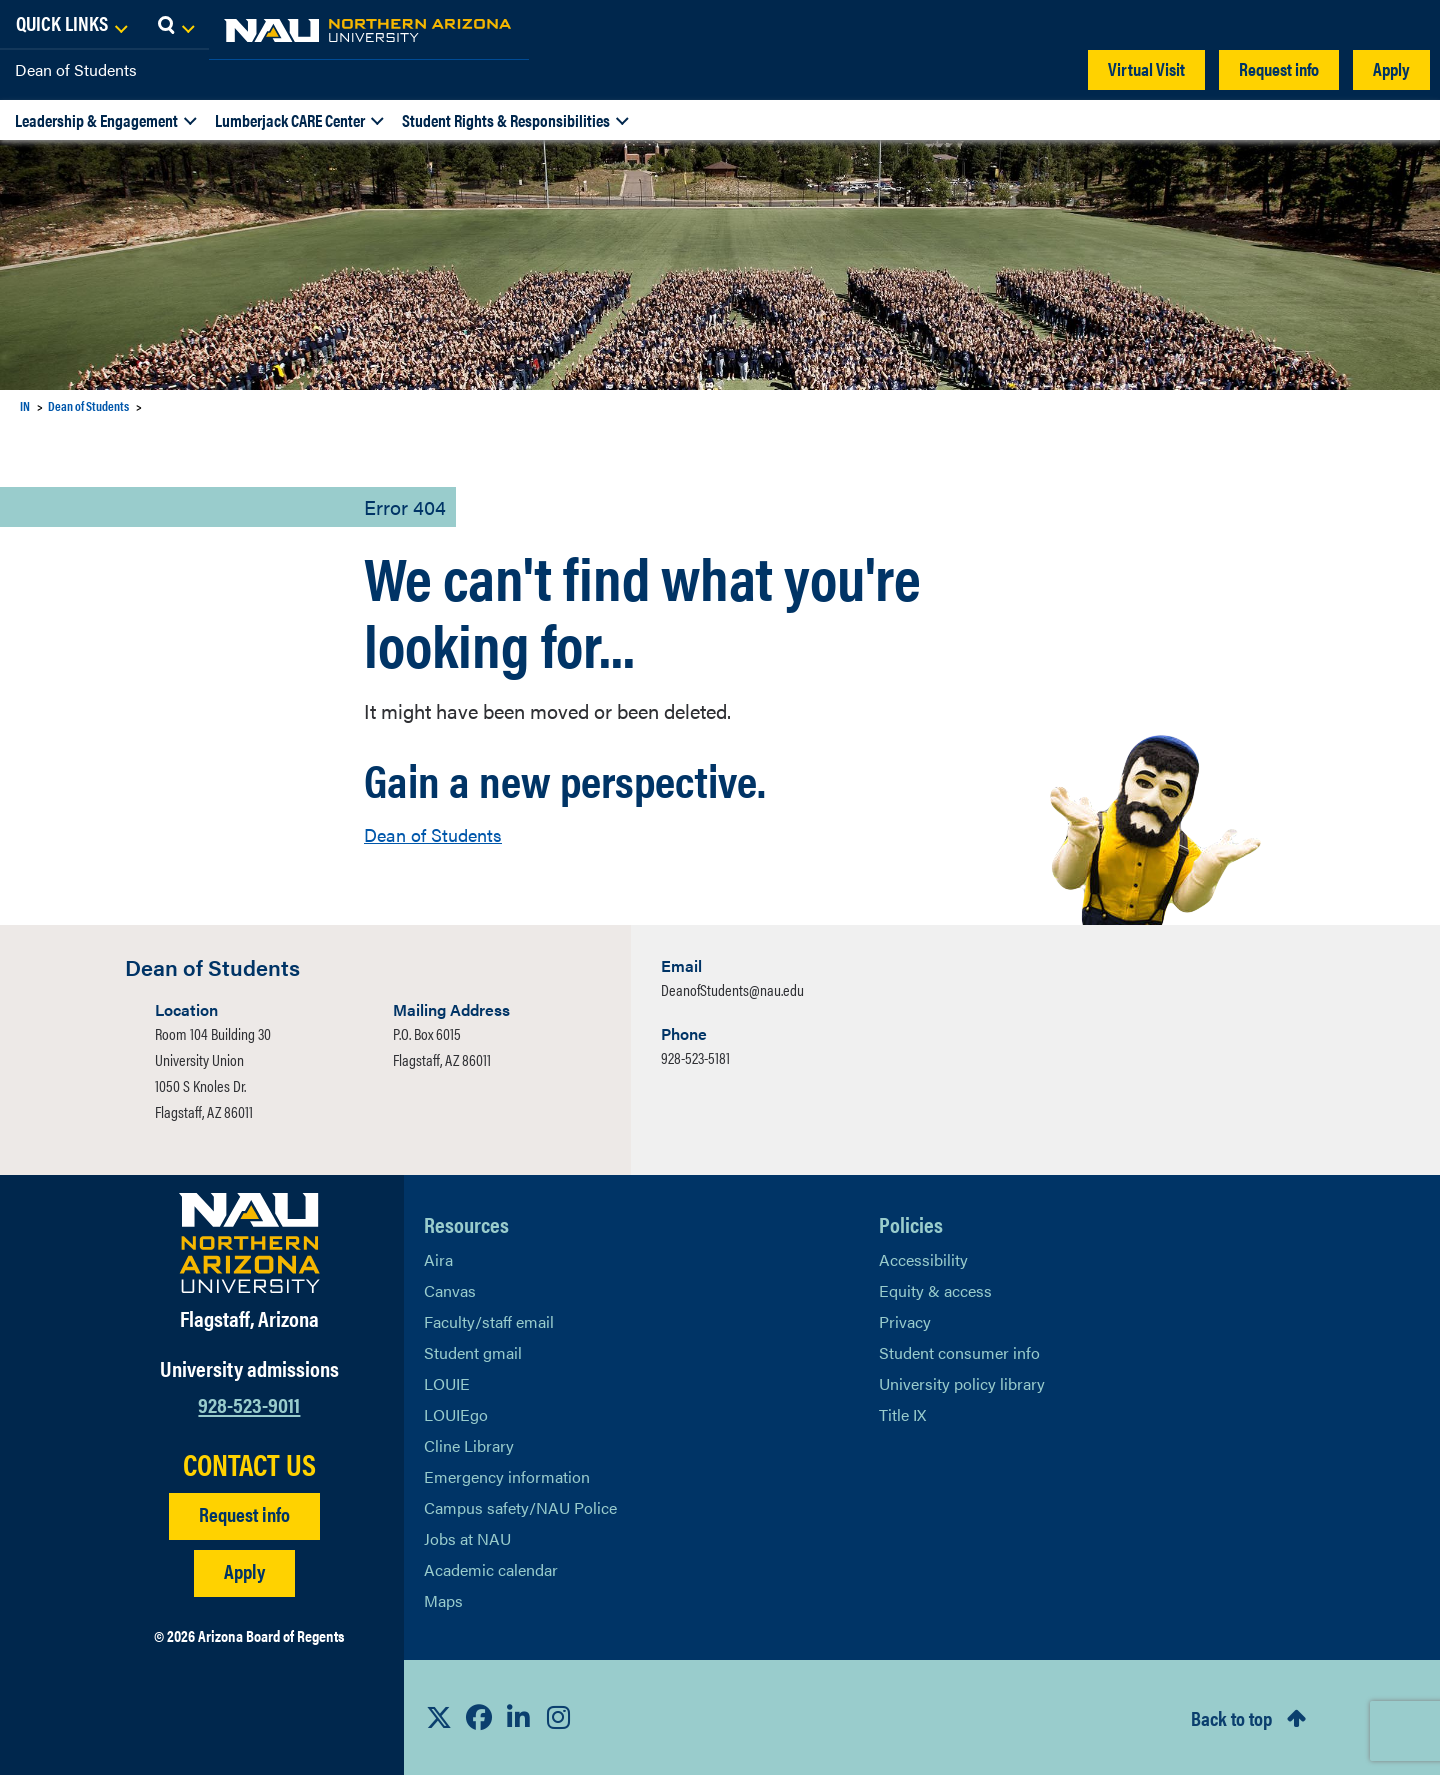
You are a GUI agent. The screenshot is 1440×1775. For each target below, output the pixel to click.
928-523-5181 (695, 1057)
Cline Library (469, 1445)
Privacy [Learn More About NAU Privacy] (905, 1321)
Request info (1279, 68)
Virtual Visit (1146, 68)
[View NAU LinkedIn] (519, 1717)
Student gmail (473, 1352)
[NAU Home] (160, 30)
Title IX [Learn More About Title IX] (902, 1414)
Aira (438, 1259)
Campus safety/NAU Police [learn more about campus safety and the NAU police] (520, 1507)
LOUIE (447, 1383)
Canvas (450, 1290)
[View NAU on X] (439, 1717)
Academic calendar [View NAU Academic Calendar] (491, 1569)
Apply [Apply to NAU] (244, 1570)
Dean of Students (76, 69)
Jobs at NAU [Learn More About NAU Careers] (467, 1538)
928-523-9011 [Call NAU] (249, 1403)
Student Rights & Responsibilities (506, 120)
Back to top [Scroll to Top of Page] (1231, 1717)
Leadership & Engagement (96, 120)
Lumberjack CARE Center (290, 120)
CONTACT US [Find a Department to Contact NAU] (249, 1464)
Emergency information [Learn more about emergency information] (507, 1476)
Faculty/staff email (489, 1321)
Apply (1391, 68)
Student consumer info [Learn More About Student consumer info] (959, 1352)
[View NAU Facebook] (479, 1717)
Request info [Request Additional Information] (244, 1513)
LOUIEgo (456, 1414)
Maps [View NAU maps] (443, 1600)
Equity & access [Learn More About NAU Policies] (935, 1290)
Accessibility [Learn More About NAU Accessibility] (923, 1259)
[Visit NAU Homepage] (249, 1243)
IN (25, 405)
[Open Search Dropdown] (1406, 25)
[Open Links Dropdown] (1302, 25)
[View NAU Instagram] (559, 1717)
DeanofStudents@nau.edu (732, 989)
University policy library (962, 1383)
